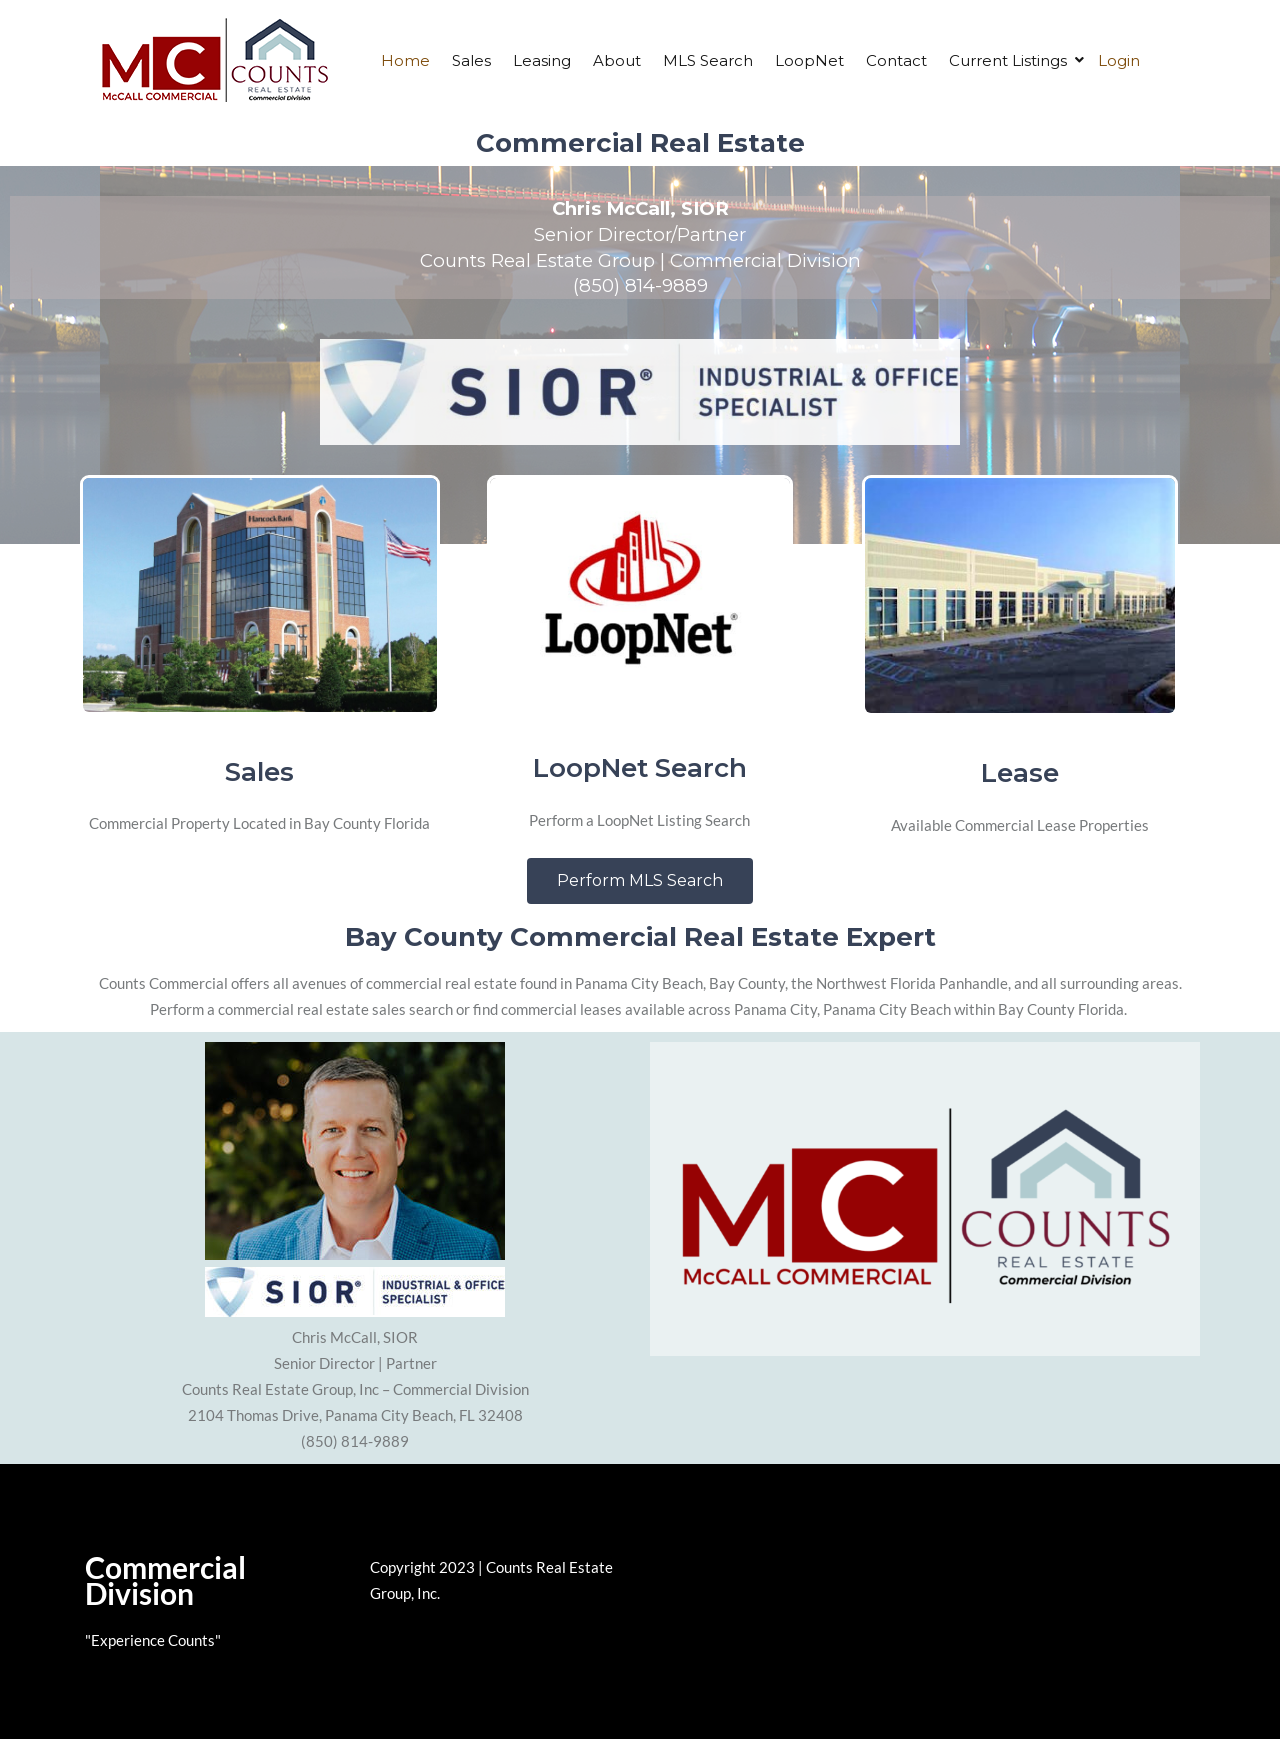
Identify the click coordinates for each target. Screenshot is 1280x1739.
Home (405, 60)
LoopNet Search (640, 768)
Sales (471, 60)
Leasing (542, 60)
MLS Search (708, 60)
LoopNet (809, 60)
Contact (896, 60)
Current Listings (1008, 60)
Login (1119, 60)
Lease (1020, 773)
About (617, 60)
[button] (640, 881)
